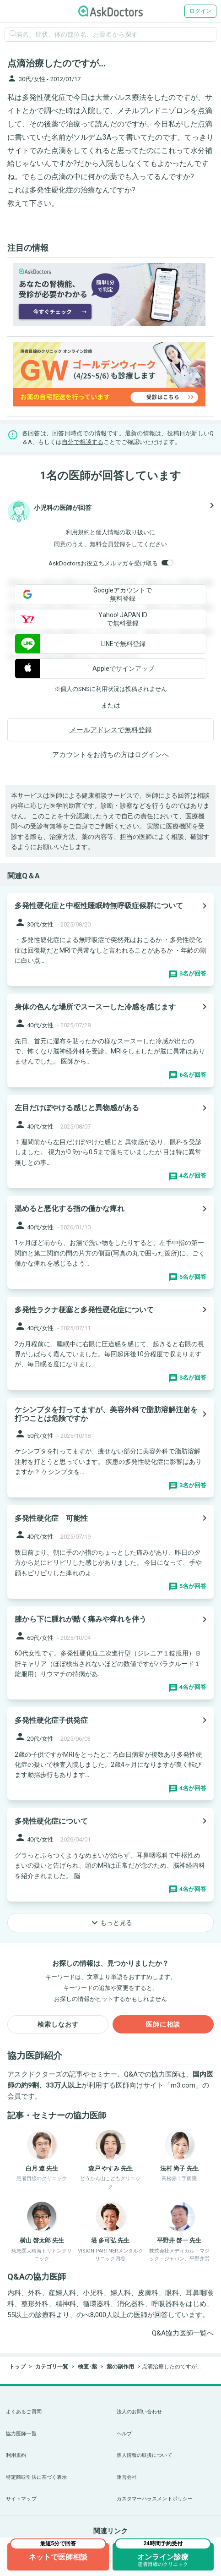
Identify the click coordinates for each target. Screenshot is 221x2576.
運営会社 (127, 2477)
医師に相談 (163, 2024)
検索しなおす (58, 2024)
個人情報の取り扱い (122, 532)
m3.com (183, 2085)
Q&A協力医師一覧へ (183, 2333)
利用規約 (78, 532)
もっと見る (110, 1922)
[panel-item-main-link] (110, 939)
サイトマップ (21, 2499)
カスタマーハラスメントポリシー (155, 2499)
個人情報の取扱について (144, 2455)
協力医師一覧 (21, 2434)
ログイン (200, 11)
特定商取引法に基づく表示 (36, 2477)
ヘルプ (124, 2434)
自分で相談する (82, 441)
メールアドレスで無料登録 (111, 730)
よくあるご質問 (24, 2412)
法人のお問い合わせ (139, 2412)
